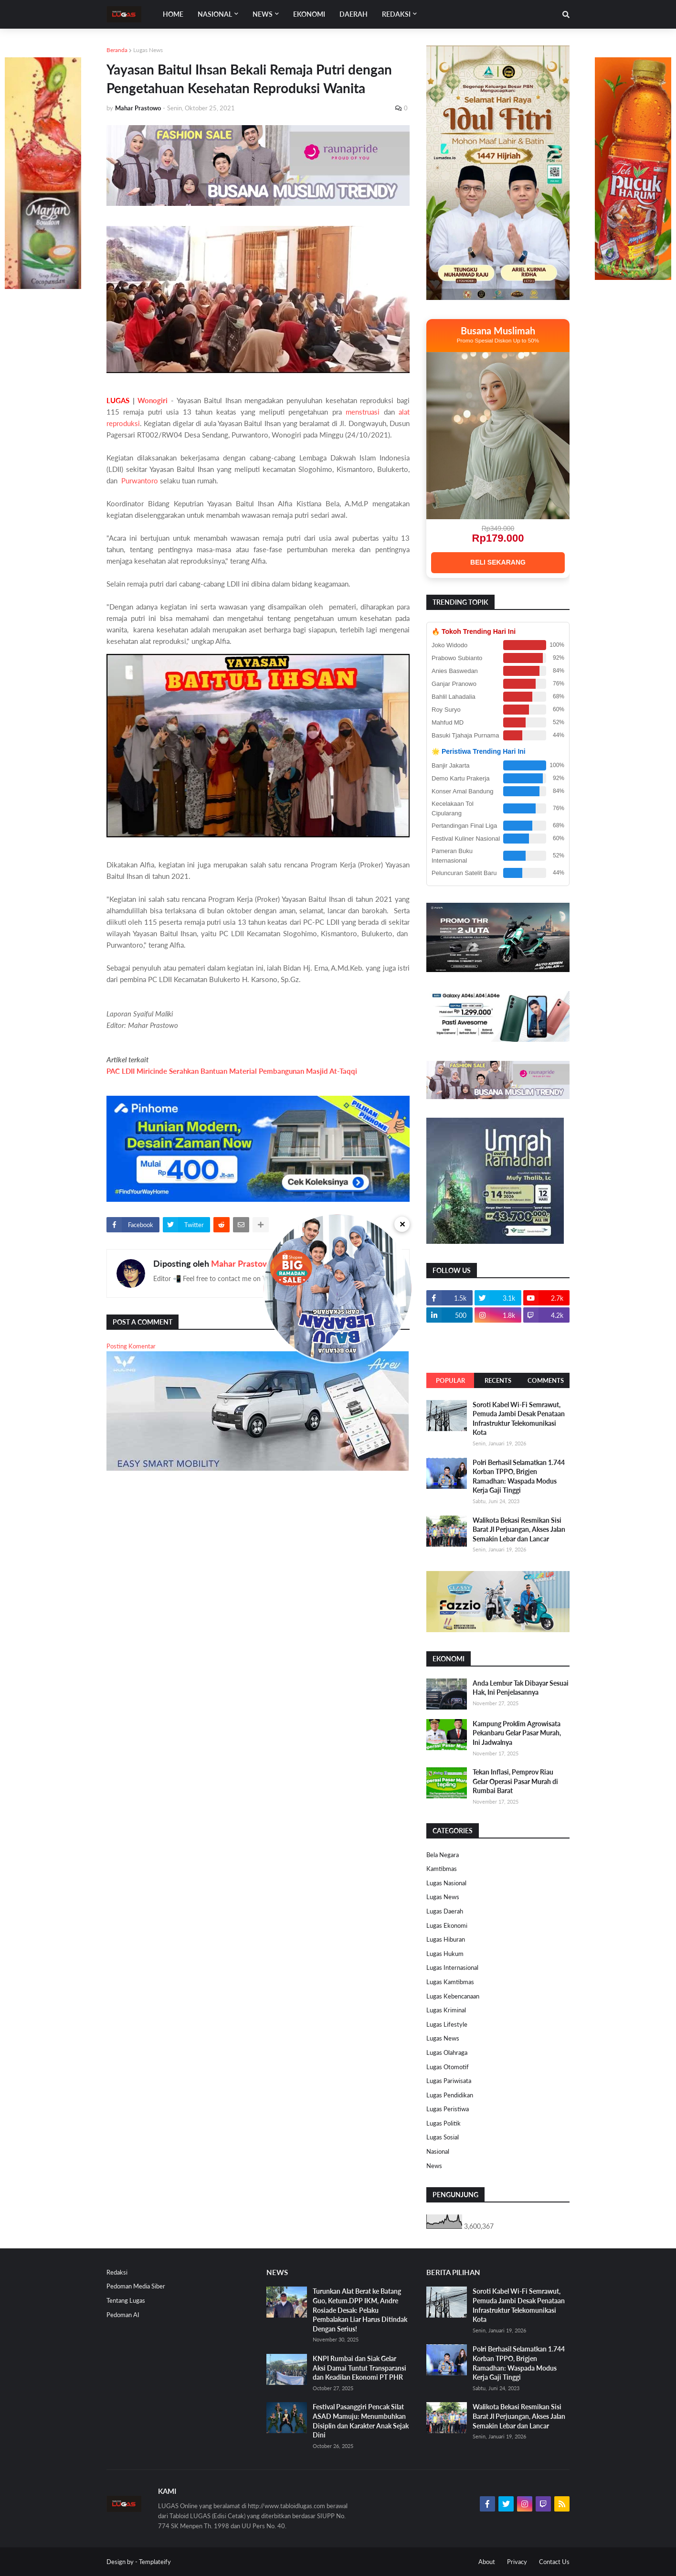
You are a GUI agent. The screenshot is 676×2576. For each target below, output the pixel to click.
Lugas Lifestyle (446, 2024)
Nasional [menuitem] (215, 14)
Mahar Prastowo (242, 1263)
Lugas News (148, 49)
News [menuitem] (263, 14)
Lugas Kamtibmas (450, 1982)
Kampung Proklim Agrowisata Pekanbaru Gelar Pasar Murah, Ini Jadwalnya (517, 1733)
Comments (546, 1380)
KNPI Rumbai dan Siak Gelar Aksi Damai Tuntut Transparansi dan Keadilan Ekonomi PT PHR (359, 2367)
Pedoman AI (122, 2315)
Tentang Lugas (125, 2300)
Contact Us (554, 2561)
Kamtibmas (441, 1868)
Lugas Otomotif (447, 2067)
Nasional (437, 2151)
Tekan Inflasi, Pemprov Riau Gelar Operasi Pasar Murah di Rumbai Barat (515, 1781)
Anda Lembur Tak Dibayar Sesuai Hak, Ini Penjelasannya (521, 1688)
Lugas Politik (443, 2123)
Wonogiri (152, 400)
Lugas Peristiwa (447, 2109)
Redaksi (116, 2272)
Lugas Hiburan (445, 1939)
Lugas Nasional (446, 1883)
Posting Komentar (131, 1346)
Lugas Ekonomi (446, 1925)
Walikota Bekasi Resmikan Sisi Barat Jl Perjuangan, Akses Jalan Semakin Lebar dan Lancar (519, 1529)
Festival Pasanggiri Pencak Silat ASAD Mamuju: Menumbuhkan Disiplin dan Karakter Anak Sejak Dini (361, 2421)
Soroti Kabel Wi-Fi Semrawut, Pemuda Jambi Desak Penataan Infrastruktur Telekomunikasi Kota (519, 1418)
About (486, 2561)
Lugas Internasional (452, 1967)
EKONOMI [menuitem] (309, 14)
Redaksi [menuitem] (396, 14)
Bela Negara (442, 1855)
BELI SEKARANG (498, 562)
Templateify (155, 2561)
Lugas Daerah (444, 1911)
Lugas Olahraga (446, 2052)
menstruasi (363, 411)
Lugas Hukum (445, 1953)
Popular (450, 1380)
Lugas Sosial (442, 2137)
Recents (498, 1380)
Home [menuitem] (173, 14)
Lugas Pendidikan (449, 2095)
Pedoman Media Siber (135, 2286)
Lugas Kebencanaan (452, 1996)
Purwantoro (140, 480)
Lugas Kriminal (446, 2010)
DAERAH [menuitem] (353, 14)
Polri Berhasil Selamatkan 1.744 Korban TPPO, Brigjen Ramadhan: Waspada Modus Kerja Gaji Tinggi (519, 1476)
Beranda (116, 49)
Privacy (517, 2561)
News (434, 2166)
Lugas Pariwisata (448, 2080)
